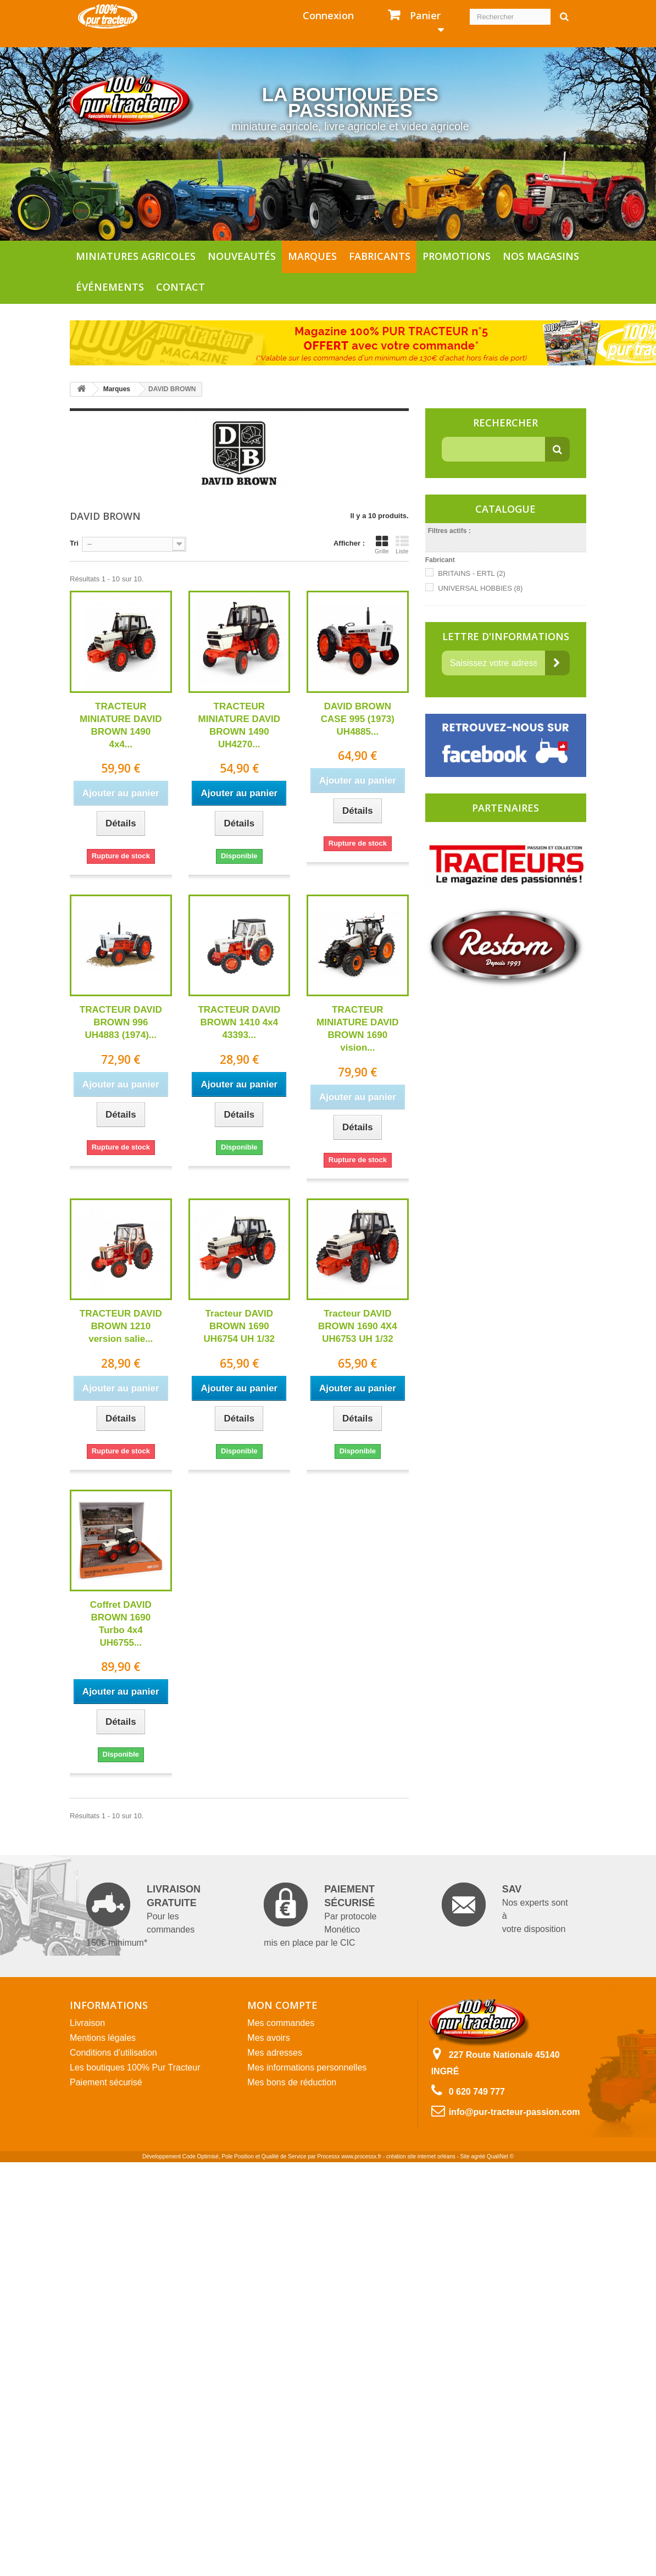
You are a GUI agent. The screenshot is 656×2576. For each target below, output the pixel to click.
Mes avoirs (268, 2037)
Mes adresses (274, 2052)
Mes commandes (280, 2023)
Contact (180, 286)
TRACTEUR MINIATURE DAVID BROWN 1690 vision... (357, 1028)
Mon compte (282, 2005)
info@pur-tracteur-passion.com (514, 2112)
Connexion (328, 15)
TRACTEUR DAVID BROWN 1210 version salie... (121, 1326)
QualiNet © (500, 2156)
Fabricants (379, 256)
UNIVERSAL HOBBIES (480, 588)
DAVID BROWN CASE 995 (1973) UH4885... (357, 719)
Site (465, 2156)
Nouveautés (242, 256)
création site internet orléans (420, 2156)
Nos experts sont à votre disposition (505, 1908)
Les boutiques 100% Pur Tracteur (135, 2067)
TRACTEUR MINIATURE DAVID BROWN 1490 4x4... (121, 725)
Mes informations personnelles (306, 2067)
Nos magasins (541, 256)
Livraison (87, 2023)
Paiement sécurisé (106, 2082)
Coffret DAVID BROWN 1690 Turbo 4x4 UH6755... (121, 1624)
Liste (402, 544)
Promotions (456, 256)
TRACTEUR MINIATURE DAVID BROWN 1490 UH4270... (239, 725)
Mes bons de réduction (291, 2082)
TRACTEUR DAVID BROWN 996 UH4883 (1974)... (121, 1022)
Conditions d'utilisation (113, 2052)
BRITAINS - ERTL (471, 573)
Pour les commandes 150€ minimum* (143, 1915)
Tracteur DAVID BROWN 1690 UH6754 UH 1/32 (239, 1326)
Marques (312, 256)
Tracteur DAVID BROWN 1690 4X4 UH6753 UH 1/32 (357, 1326)
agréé (478, 2156)
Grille (382, 544)
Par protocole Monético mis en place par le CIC (320, 1915)
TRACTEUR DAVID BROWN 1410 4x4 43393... (239, 1022)
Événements (110, 286)
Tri (74, 543)
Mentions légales (103, 2037)
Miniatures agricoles (136, 256)
